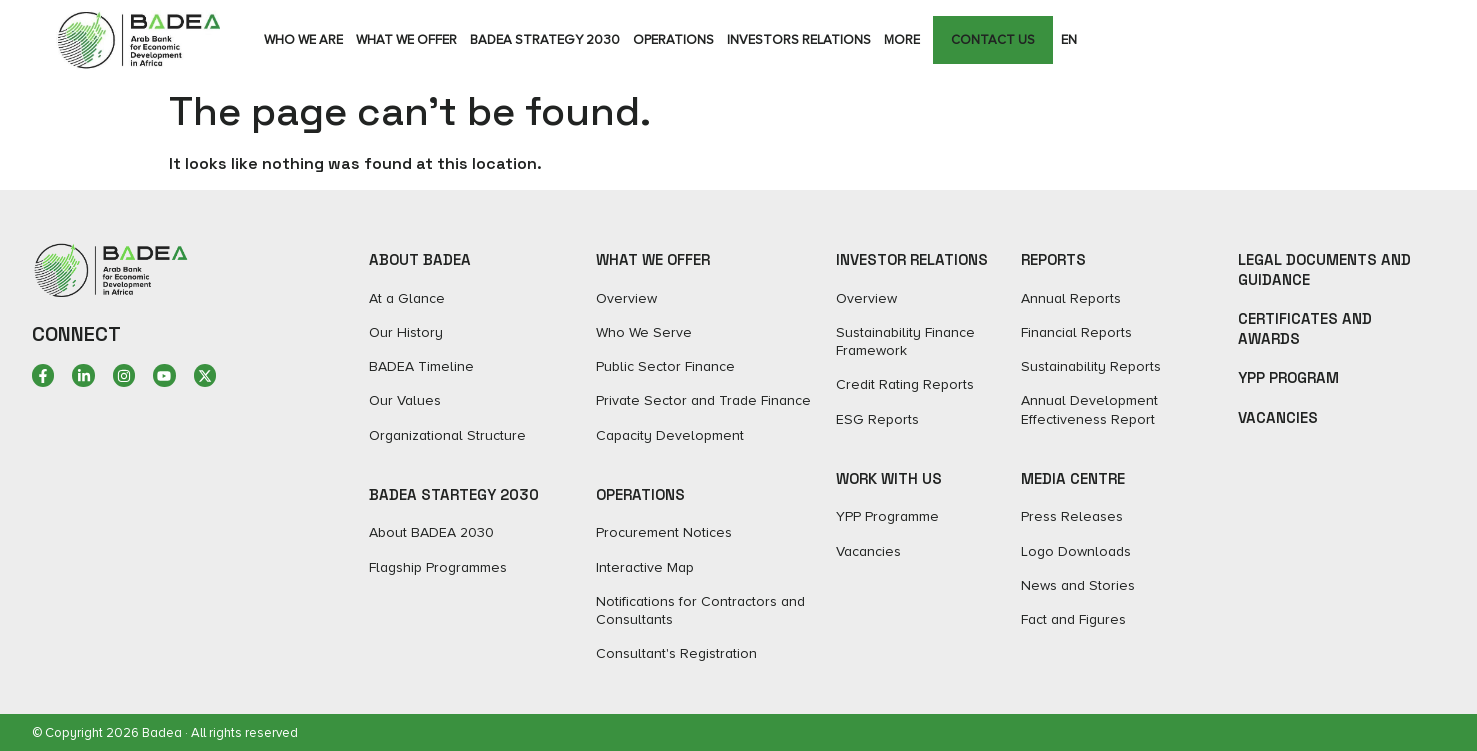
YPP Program (1288, 377)
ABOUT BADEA (420, 259)
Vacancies (1278, 417)
